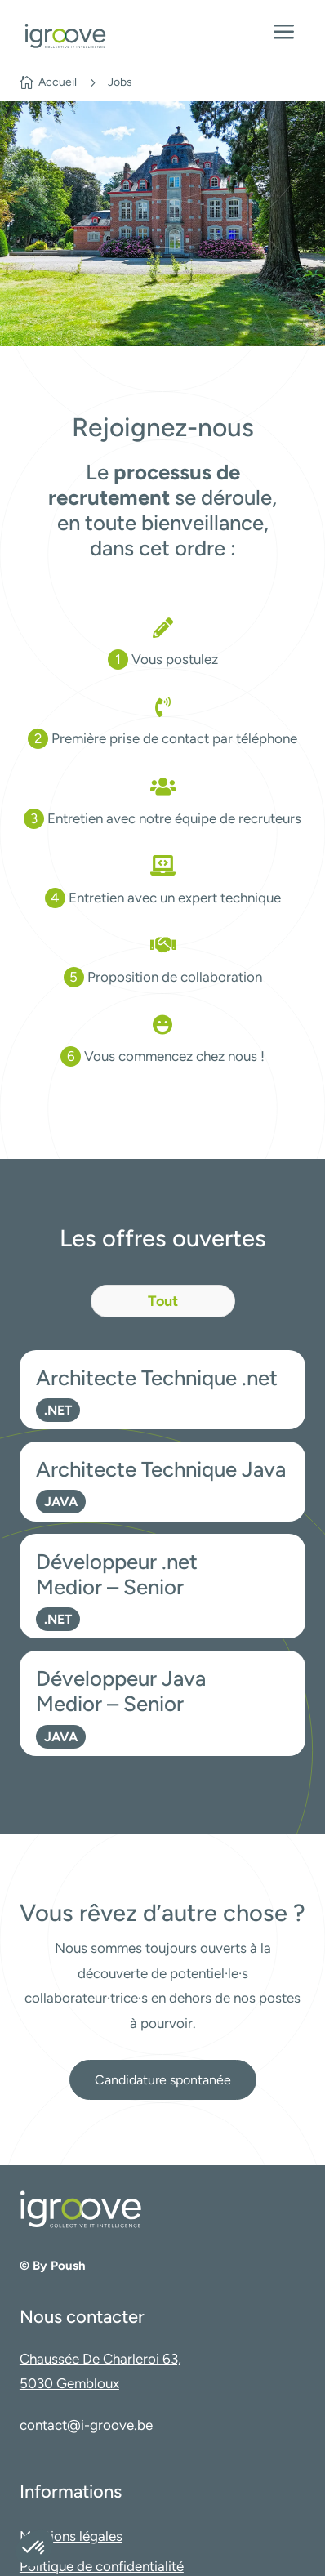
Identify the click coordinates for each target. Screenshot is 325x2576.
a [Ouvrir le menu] (284, 33)
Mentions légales (71, 2536)
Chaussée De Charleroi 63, (100, 2359)
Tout (163, 1301)
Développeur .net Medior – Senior (117, 1574)
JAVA (61, 1501)
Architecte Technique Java (161, 1469)
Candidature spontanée (163, 2080)
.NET (58, 1410)
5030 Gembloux (69, 2383)
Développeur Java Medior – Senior (121, 1690)
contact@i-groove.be (86, 2425)
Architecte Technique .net (157, 1377)
